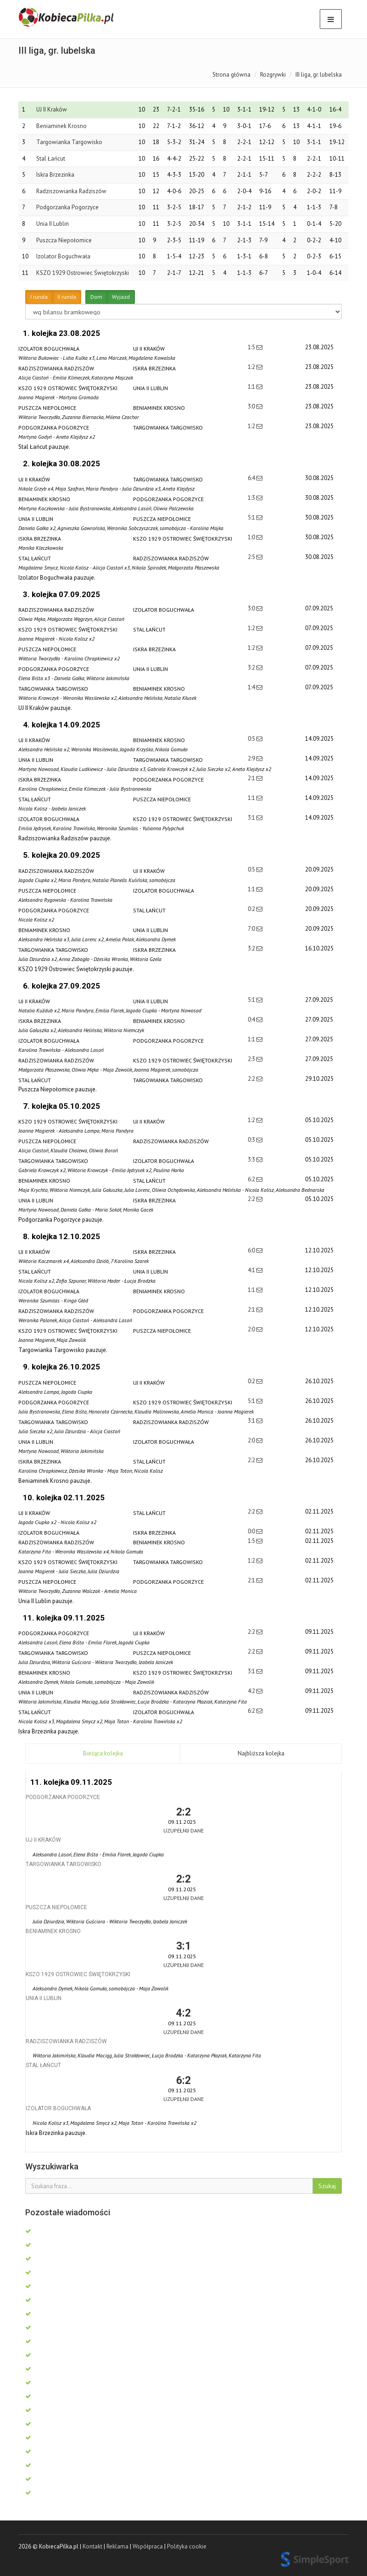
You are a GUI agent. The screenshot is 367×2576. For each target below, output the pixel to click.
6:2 (252, 1179)
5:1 (252, 517)
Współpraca (148, 2546)
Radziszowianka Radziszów (71, 191)
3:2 (252, 667)
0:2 (252, 909)
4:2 (252, 1691)
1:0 (252, 537)
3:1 (252, 817)
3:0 (252, 406)
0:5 (252, 739)
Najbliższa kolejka (261, 1753)
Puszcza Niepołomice (64, 240)
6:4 (252, 478)
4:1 (252, 1270)
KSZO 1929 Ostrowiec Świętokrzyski (82, 273)
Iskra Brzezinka (55, 175)
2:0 (252, 1329)
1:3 (252, 498)
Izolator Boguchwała (63, 256)
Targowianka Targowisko (69, 142)
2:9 (252, 758)
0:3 (252, 1140)
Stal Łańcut (50, 158)
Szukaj (327, 2186)
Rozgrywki (273, 74)
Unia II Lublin (52, 224)
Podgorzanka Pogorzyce (67, 207)
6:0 (252, 1250)
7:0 (252, 929)
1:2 (252, 367)
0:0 (252, 1531)
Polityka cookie (186, 2546)
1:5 (252, 347)
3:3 (252, 1159)
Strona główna (231, 74)
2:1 (252, 778)
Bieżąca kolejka (103, 1753)
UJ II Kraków (51, 109)
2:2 (252, 1079)
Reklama (117, 2546)
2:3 (252, 1059)
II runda (66, 297)
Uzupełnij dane (183, 1830)
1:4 (252, 687)
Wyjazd (121, 297)
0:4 (252, 1019)
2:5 (252, 557)
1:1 (252, 387)
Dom (96, 297)
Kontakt (92, 2546)
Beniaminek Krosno (61, 126)
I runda (39, 297)
